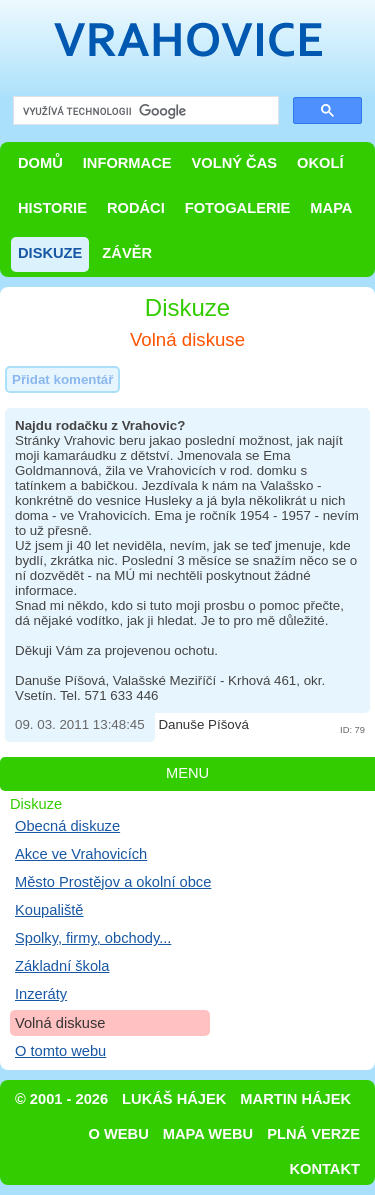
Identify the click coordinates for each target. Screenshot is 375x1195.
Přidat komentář (62, 379)
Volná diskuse (60, 1023)
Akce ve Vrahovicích (81, 854)
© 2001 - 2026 (61, 1099)
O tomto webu (60, 1051)
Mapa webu (208, 1134)
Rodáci (136, 208)
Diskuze (50, 253)
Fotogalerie (238, 208)
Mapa (331, 208)
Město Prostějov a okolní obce (113, 882)
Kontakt (324, 1169)
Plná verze (313, 1134)
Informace (127, 163)
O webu (119, 1134)
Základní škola (62, 966)
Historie (52, 208)
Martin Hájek (295, 1099)
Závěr (127, 253)
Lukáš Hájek (174, 1099)
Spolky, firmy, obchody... (93, 938)
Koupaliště (49, 910)
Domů (40, 163)
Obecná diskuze (67, 826)
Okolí (320, 163)
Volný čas (235, 163)
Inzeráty (41, 994)
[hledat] (144, 111)
